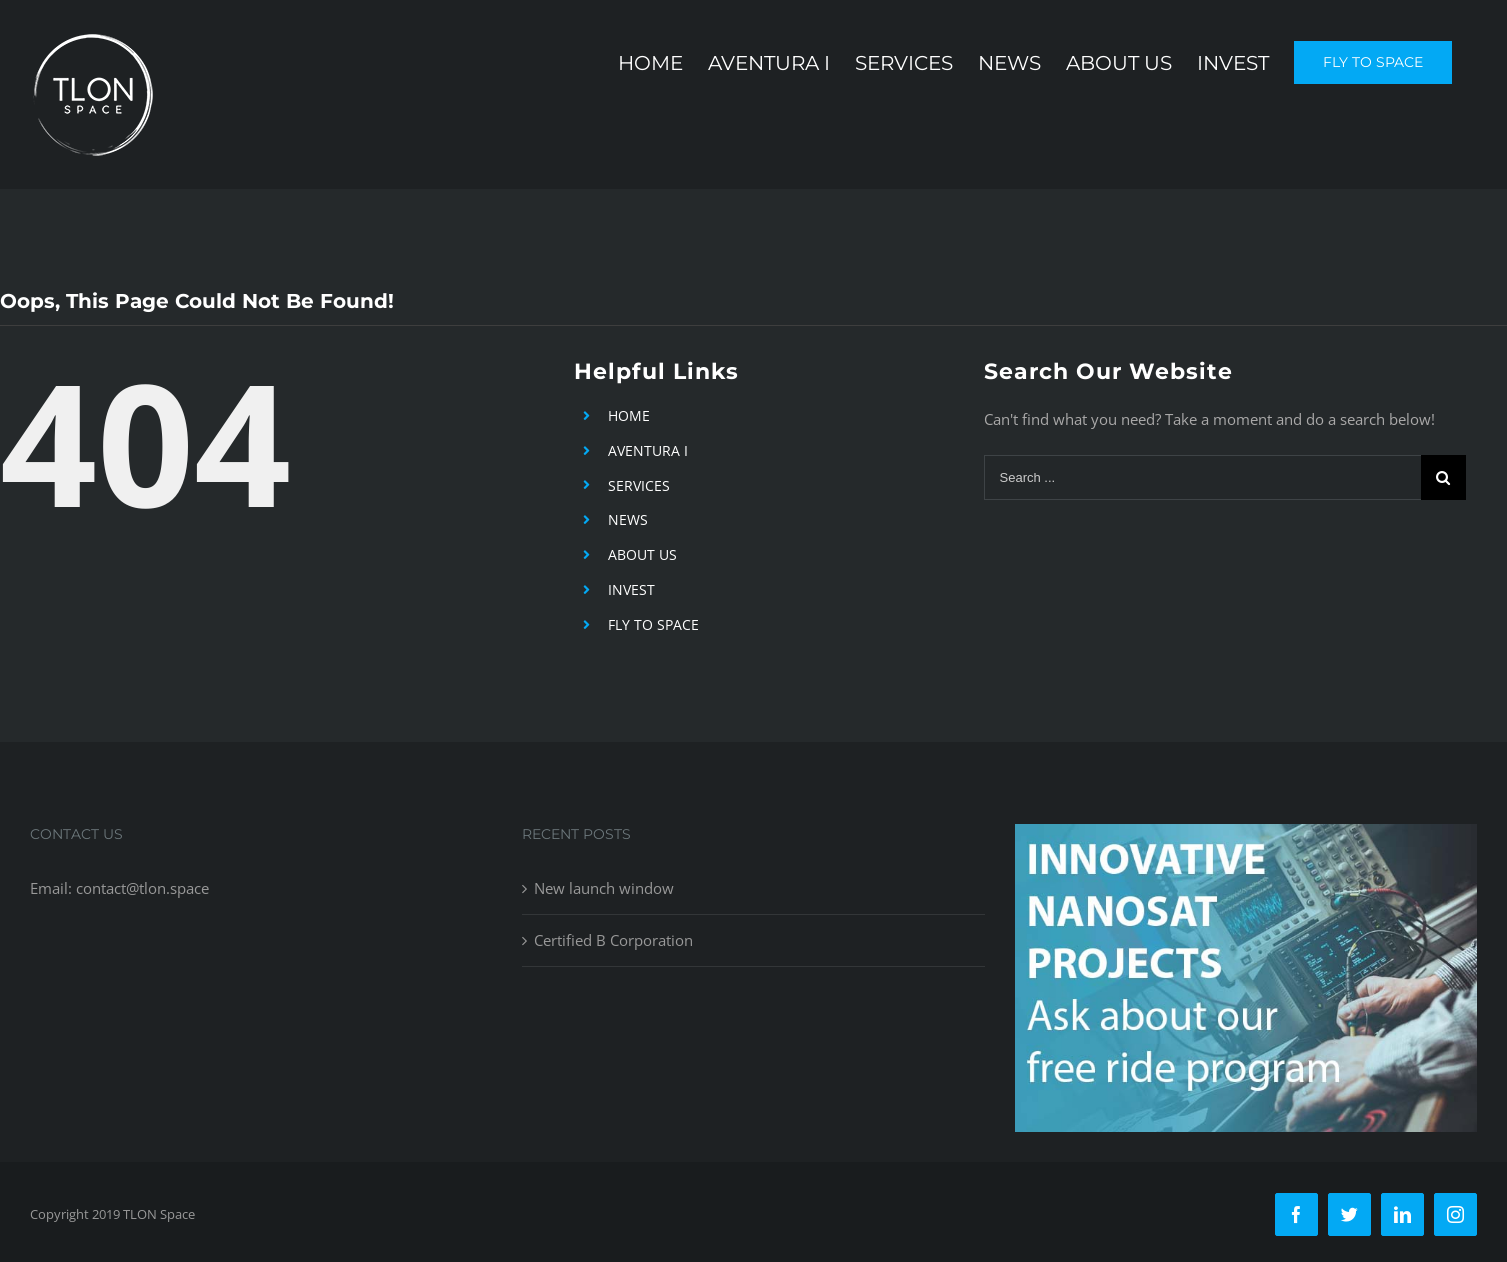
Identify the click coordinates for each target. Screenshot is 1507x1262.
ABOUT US (642, 554)
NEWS (628, 519)
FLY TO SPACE (653, 624)
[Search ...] (1202, 477)
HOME (629, 415)
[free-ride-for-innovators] (1246, 839)
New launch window (604, 888)
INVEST (631, 589)
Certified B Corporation (613, 940)
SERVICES (639, 485)
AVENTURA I (648, 450)
